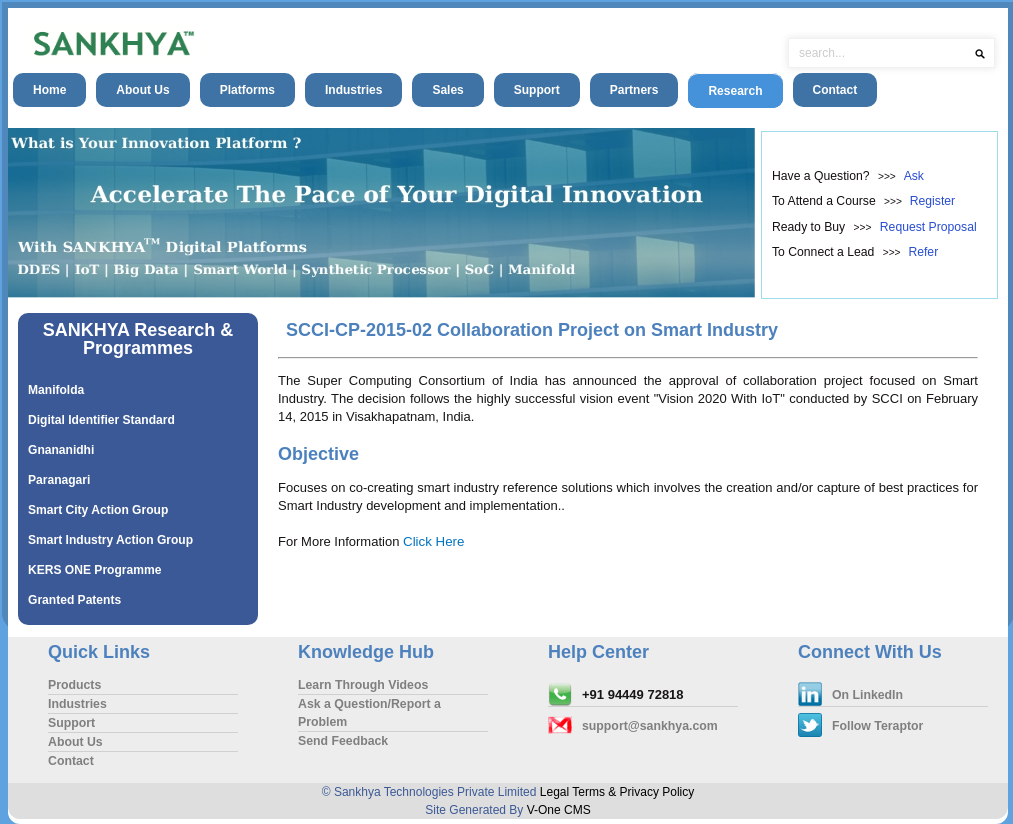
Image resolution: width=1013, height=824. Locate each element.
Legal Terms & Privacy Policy (617, 792)
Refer (923, 252)
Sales (447, 90)
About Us (142, 90)
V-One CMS (559, 810)
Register (932, 201)
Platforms (247, 90)
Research (735, 91)
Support (537, 90)
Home (49, 90)
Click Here (433, 541)
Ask (914, 176)
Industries (353, 90)
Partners (634, 90)
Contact (835, 90)
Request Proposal (928, 227)
